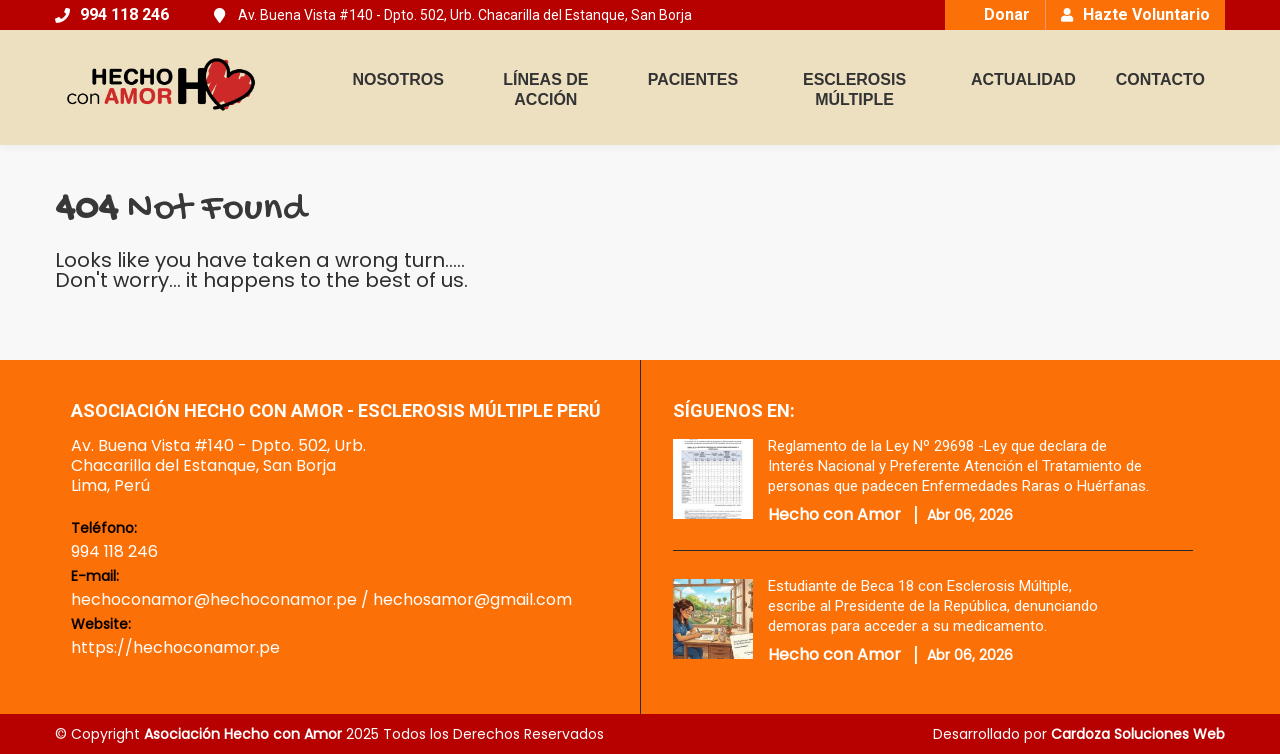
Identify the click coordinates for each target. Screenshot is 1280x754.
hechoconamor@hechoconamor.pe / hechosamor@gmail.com (321, 599)
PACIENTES (693, 79)
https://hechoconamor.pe (175, 647)
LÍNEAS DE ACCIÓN (545, 89)
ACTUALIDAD (1023, 79)
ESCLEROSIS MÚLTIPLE (854, 89)
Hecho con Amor (834, 515)
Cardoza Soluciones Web (1138, 734)
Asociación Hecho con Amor (243, 734)
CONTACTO (1160, 79)
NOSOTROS (398, 79)
